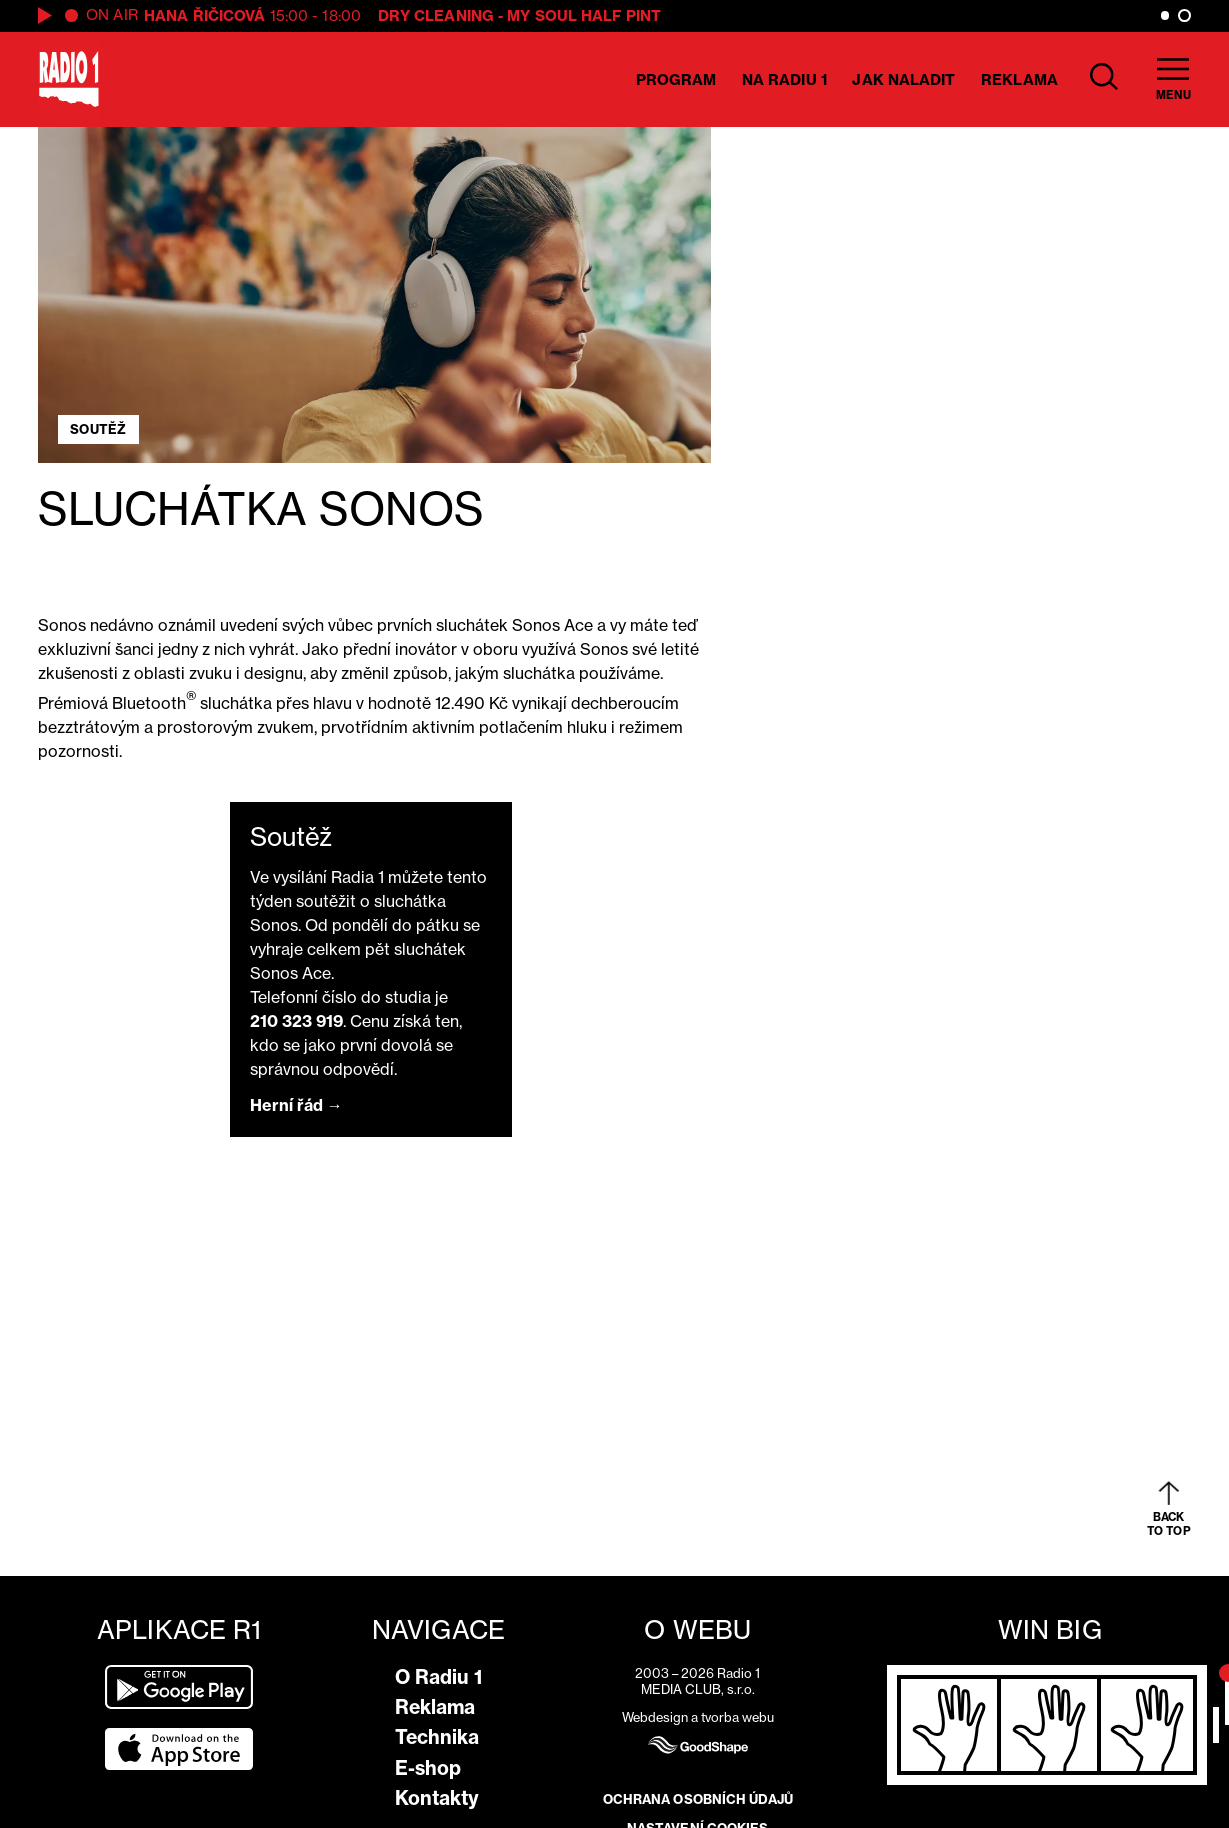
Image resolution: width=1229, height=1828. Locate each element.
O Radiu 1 (438, 1677)
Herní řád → (296, 1105)
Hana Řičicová (204, 15)
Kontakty (437, 1798)
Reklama (1019, 79)
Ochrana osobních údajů (698, 1799)
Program (676, 79)
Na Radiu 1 (784, 79)
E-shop (428, 1768)
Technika (437, 1737)
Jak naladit (903, 79)
